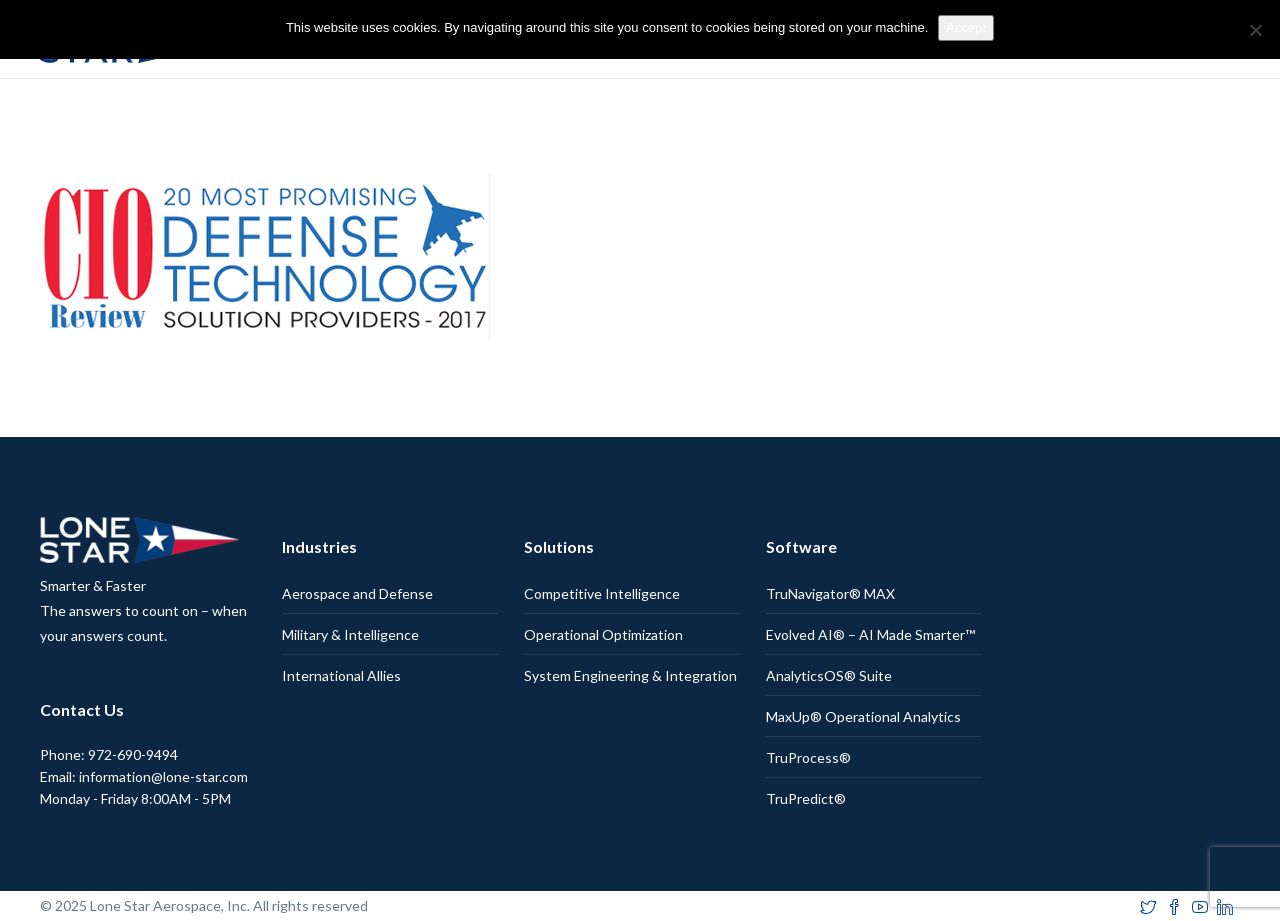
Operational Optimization (603, 634)
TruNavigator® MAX (830, 593)
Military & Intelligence (350, 634)
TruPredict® (806, 798)
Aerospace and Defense (357, 593)
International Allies (341, 675)
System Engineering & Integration (630, 675)
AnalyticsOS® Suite (829, 675)
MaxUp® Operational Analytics (863, 716)
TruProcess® (808, 757)
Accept (966, 27)
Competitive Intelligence (602, 593)
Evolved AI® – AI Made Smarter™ (870, 634)
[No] (1255, 30)
